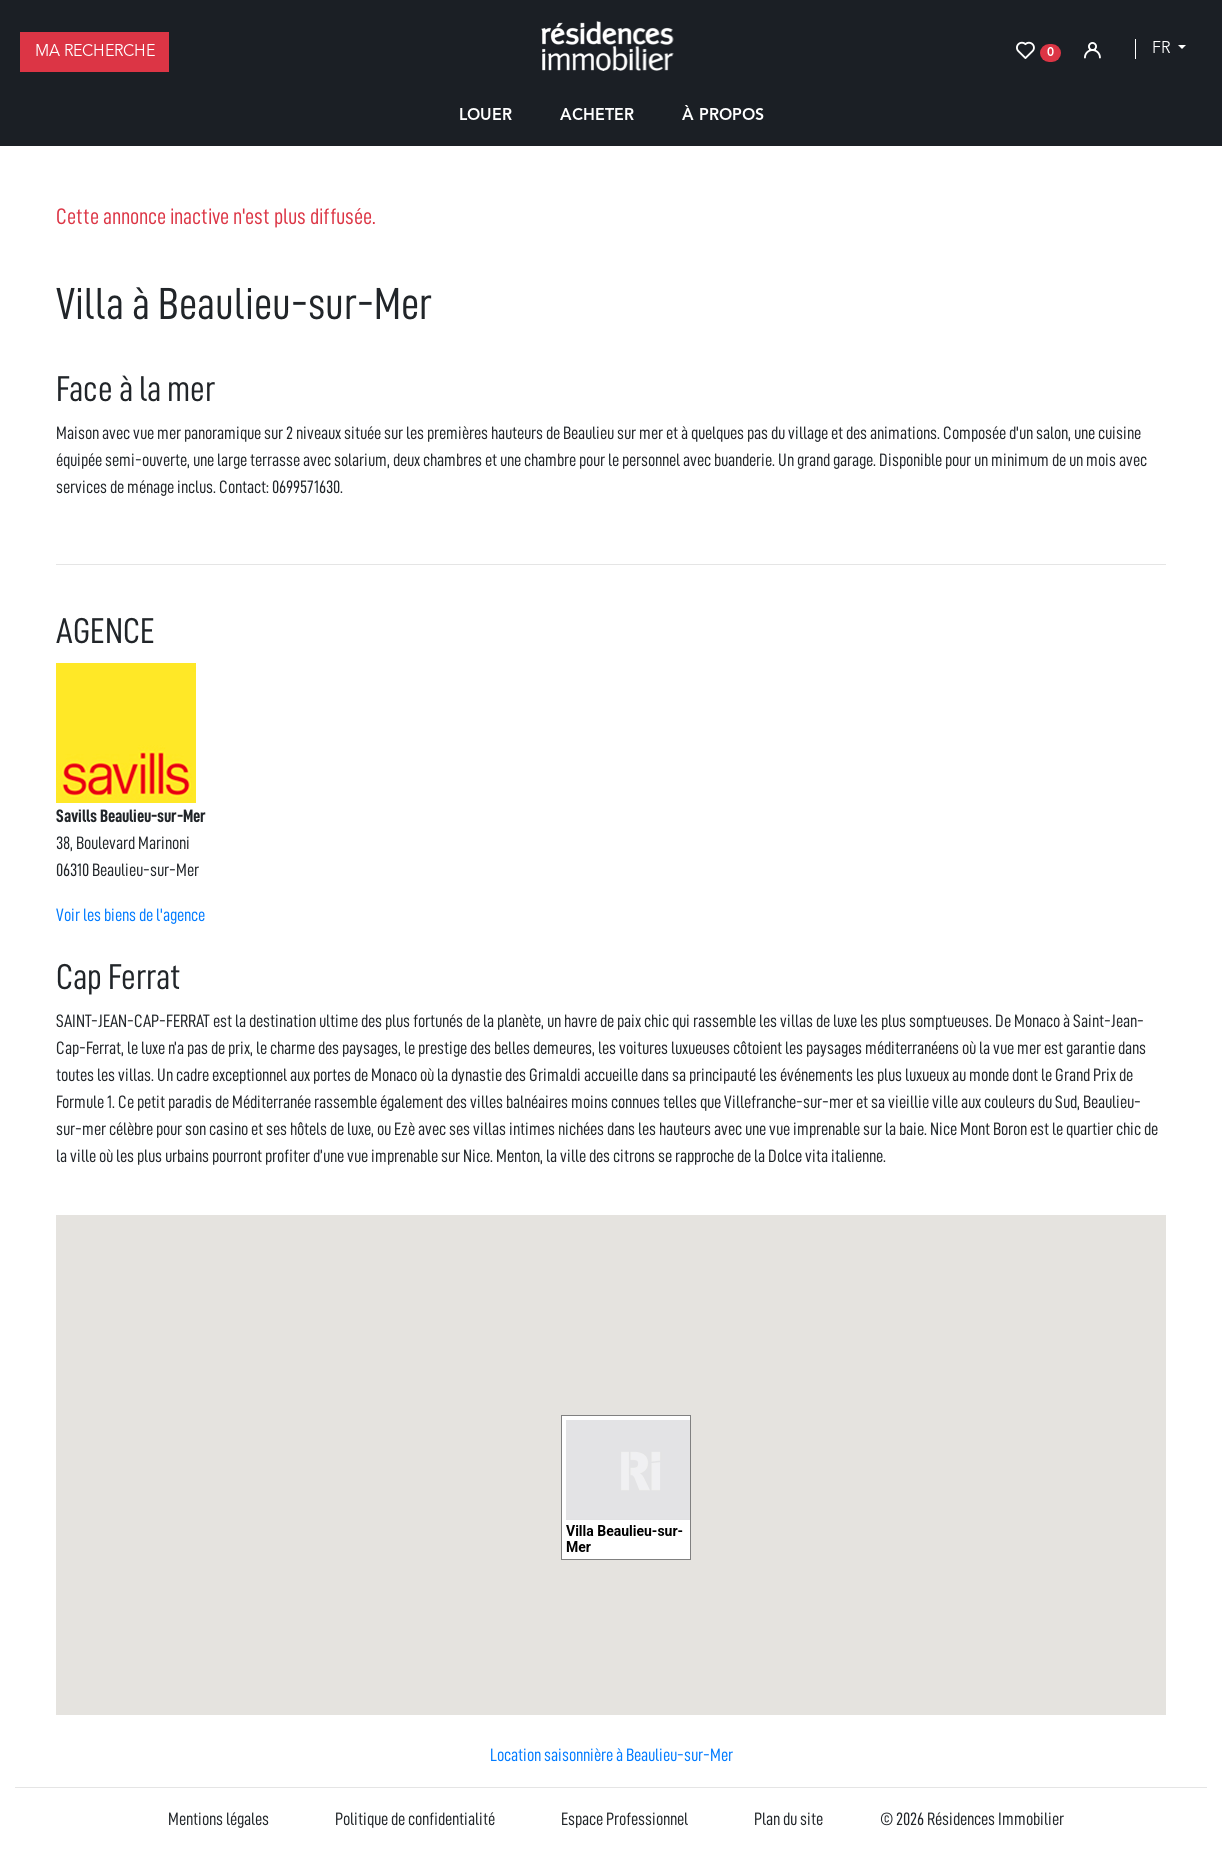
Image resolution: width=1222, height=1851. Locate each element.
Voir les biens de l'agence (130, 915)
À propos (723, 116)
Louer (485, 116)
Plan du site (788, 1819)
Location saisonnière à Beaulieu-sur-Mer (611, 1755)
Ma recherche (95, 52)
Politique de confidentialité (415, 1819)
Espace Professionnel (624, 1819)
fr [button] (1163, 49)
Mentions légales (218, 1819)
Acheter (597, 116)
